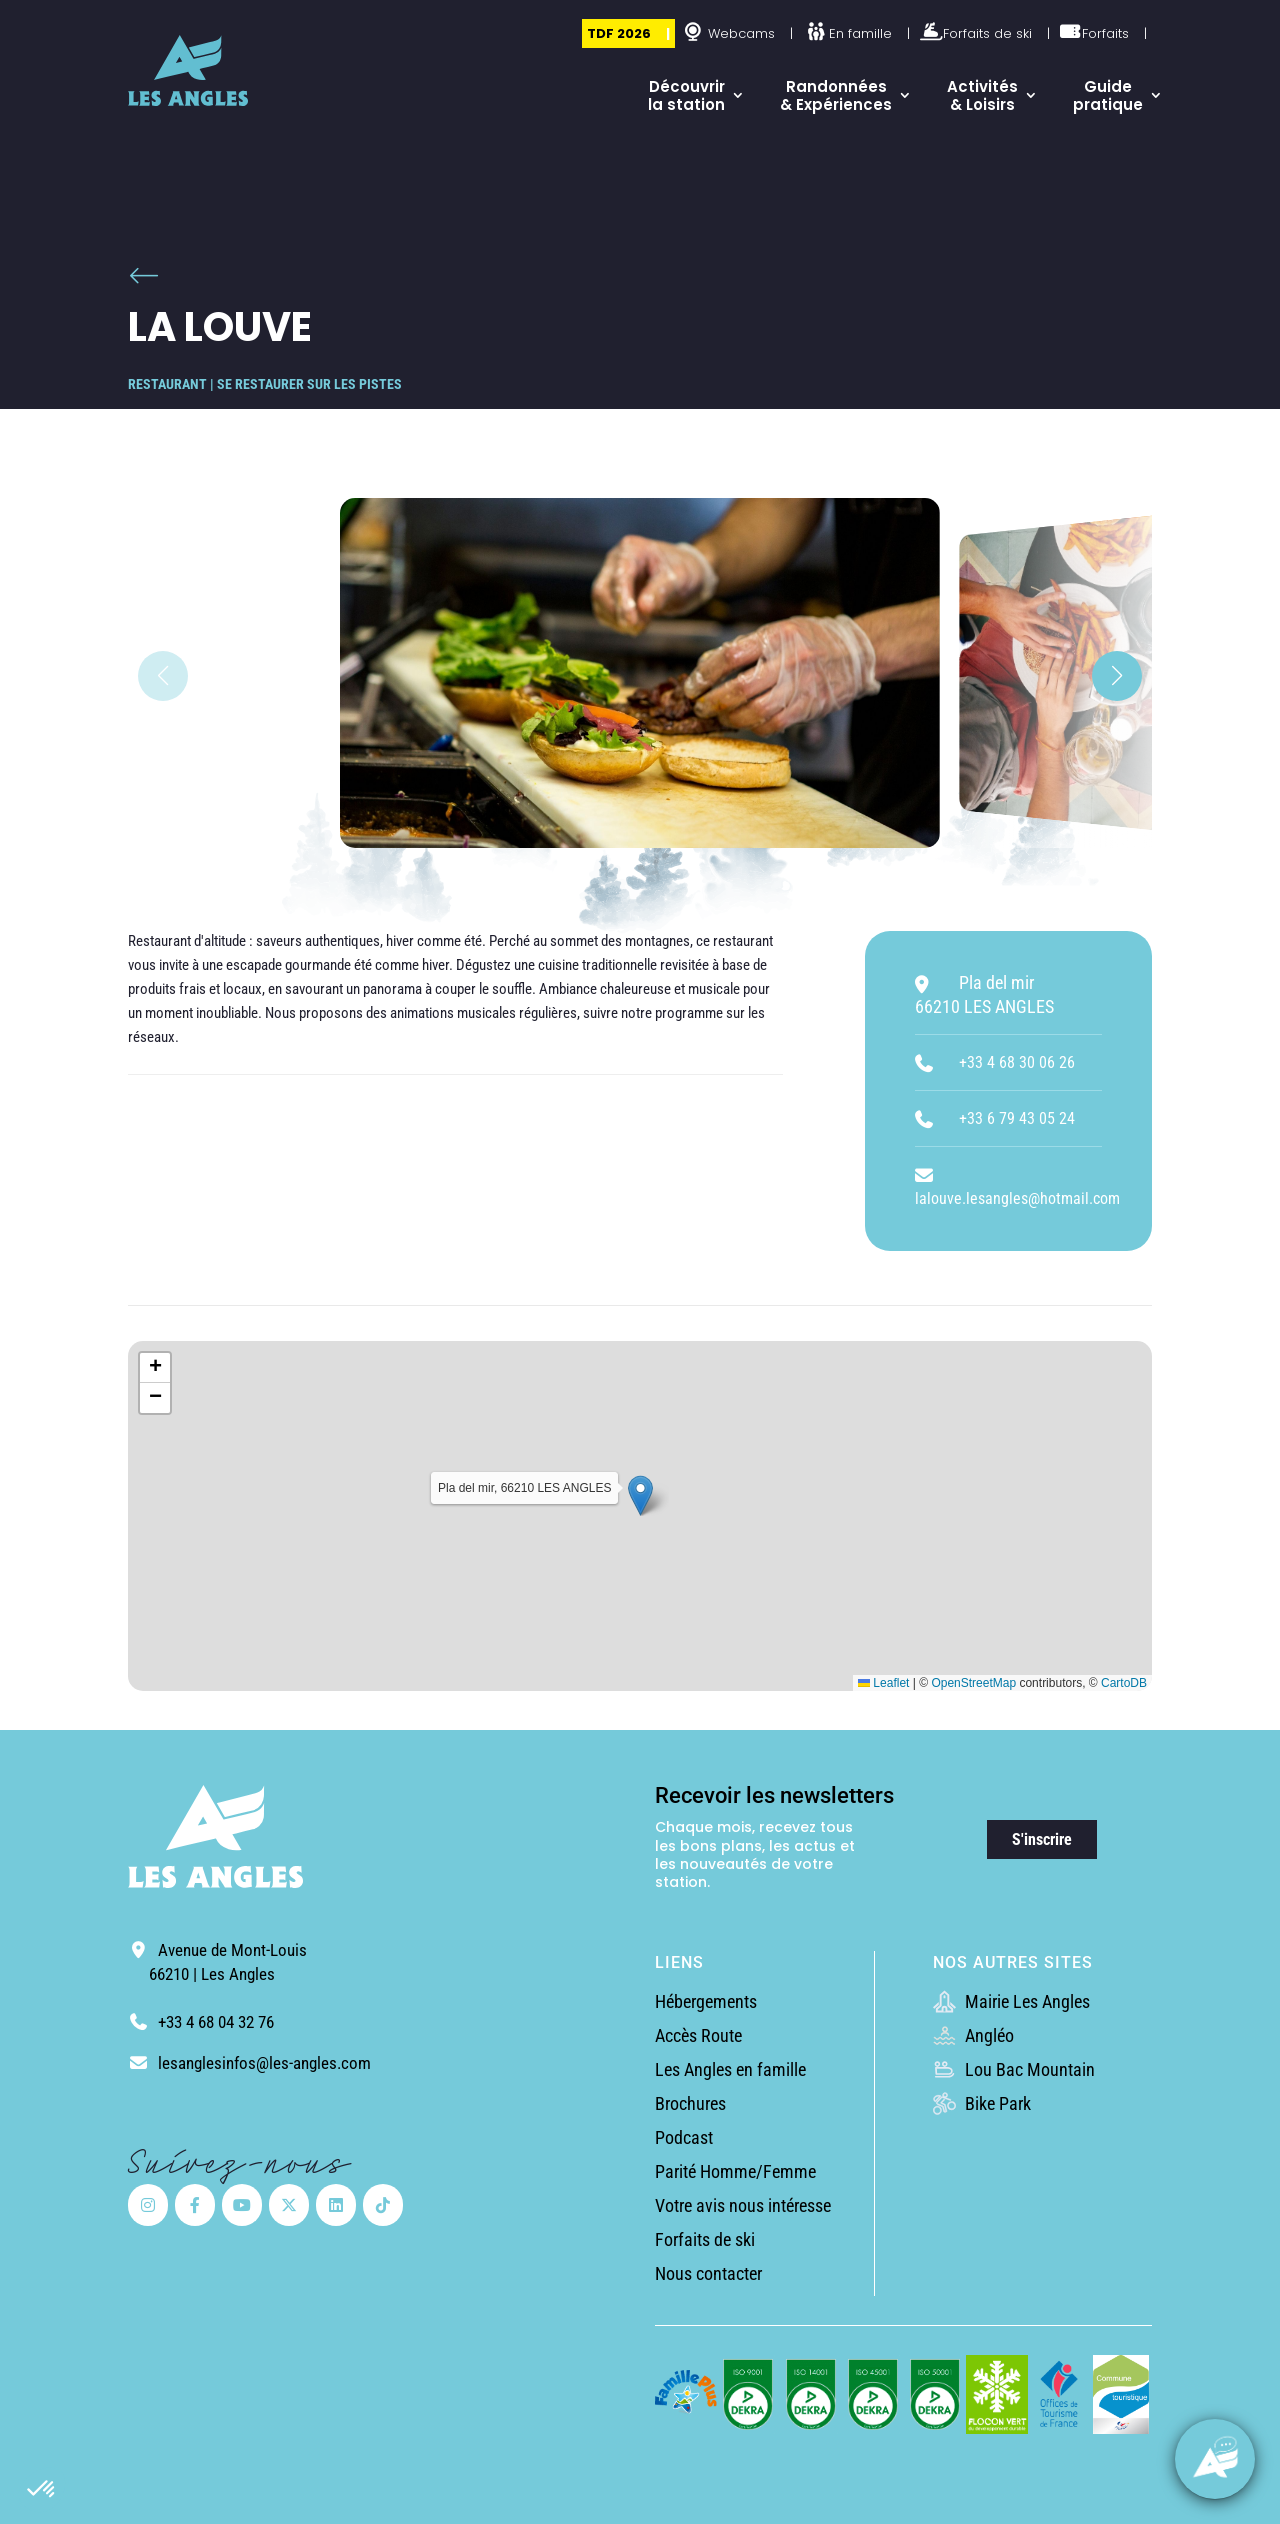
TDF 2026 (619, 33)
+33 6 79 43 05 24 (1017, 1118)
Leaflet (883, 1683)
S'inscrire (1042, 1839)
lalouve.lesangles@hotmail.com (1017, 1198)
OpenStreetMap (973, 1683)
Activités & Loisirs (982, 95)
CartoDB (1124, 1683)
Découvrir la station (686, 95)
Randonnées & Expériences (836, 95)
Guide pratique (1108, 95)
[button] (42, 2490)
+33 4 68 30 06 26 (1017, 1062)
